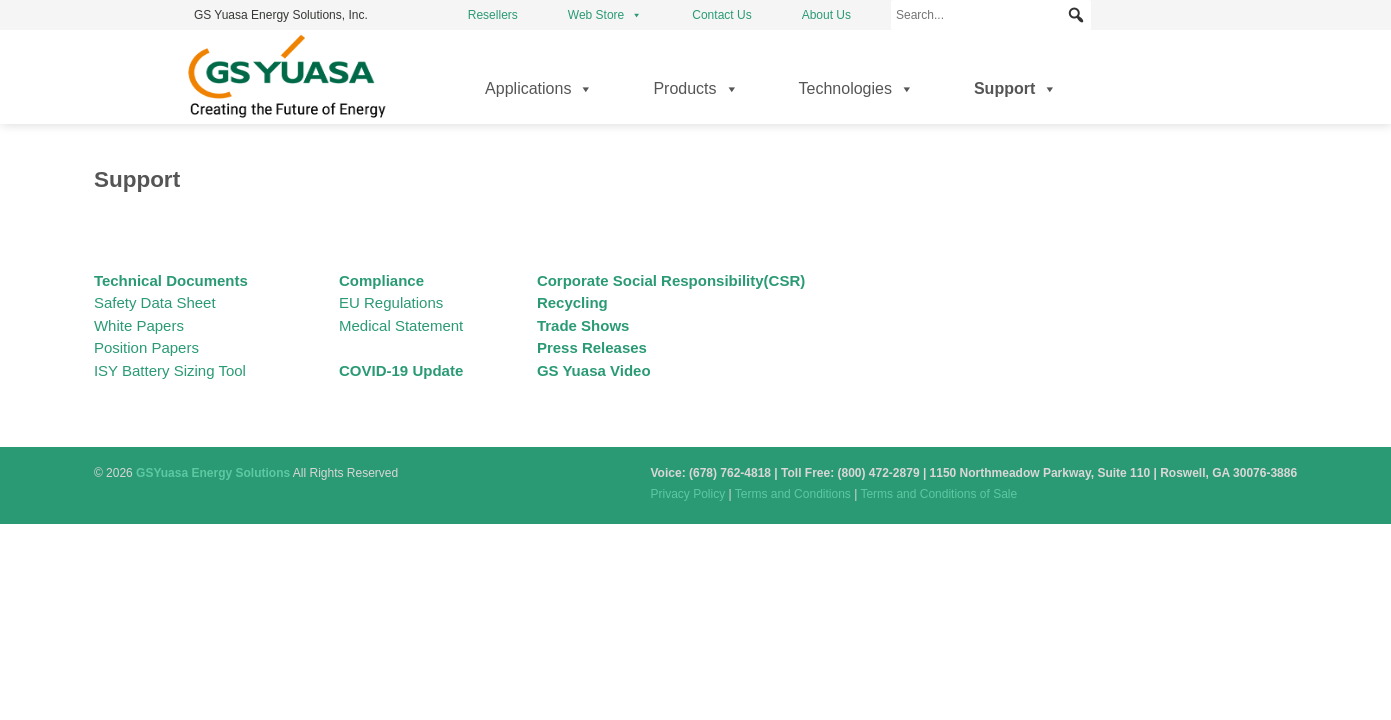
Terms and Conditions (793, 494)
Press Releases (592, 347)
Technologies (856, 89)
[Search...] (991, 15)
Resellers (493, 15)
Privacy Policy (688, 494)
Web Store (605, 15)
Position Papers (146, 347)
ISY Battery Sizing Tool (170, 370)
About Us (826, 15)
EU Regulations (391, 302)
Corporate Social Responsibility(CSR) (671, 280)
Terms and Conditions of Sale (938, 494)
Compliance (381, 280)
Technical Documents (171, 280)
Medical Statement (401, 325)
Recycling (572, 302)
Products (695, 89)
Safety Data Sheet (155, 302)
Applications (539, 89)
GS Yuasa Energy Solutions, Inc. (281, 15)
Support (1015, 89)
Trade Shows (583, 325)
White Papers (139, 325)
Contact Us (721, 15)
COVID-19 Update (401, 370)
